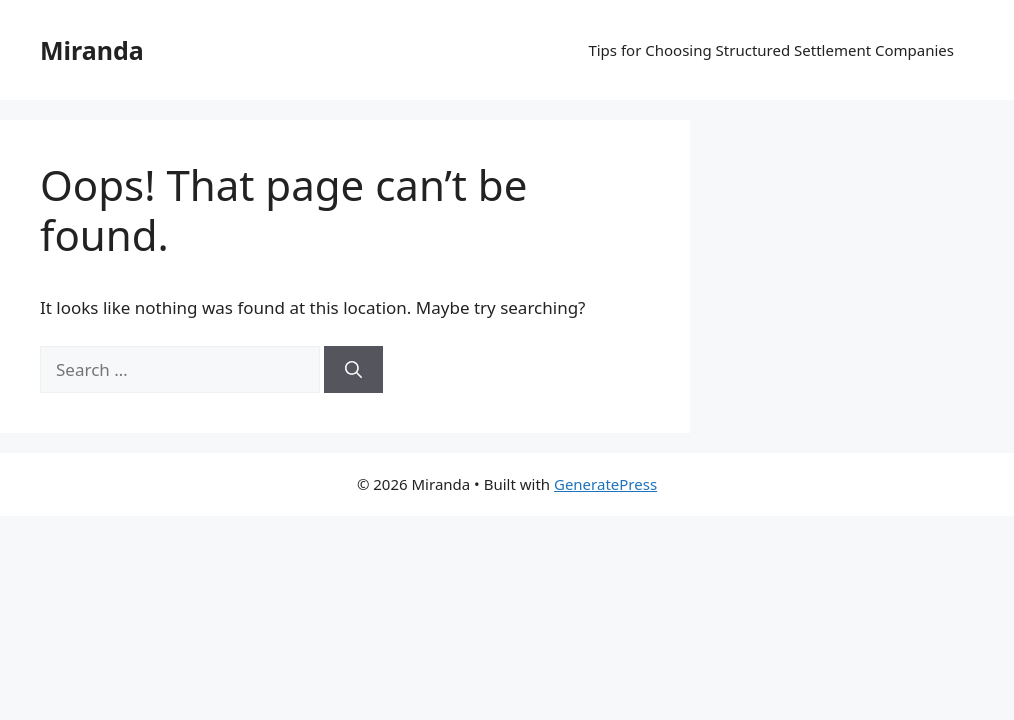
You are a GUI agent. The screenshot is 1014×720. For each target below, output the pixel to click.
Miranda (92, 50)
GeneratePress (605, 484)
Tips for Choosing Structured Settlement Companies (771, 50)
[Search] (353, 370)
